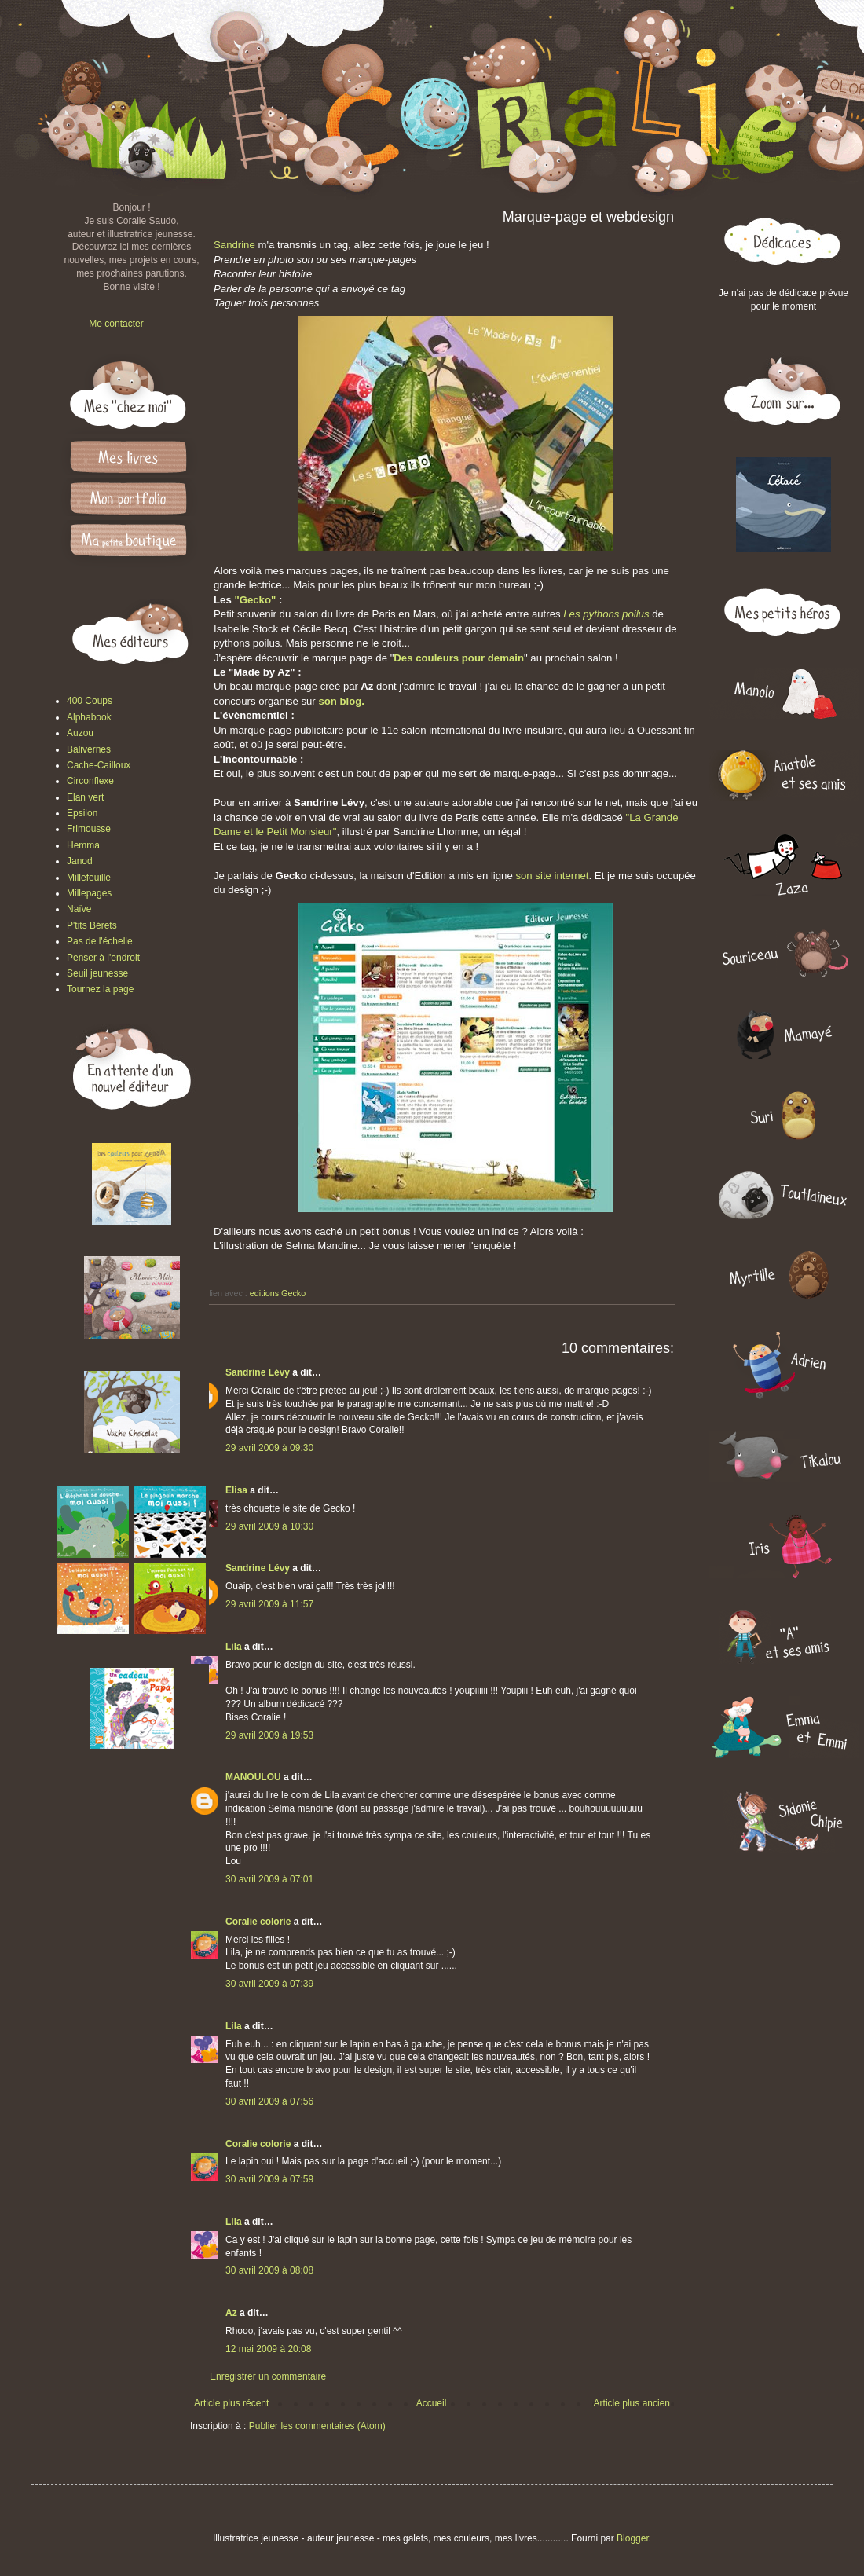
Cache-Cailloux (98, 765)
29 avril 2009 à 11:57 (269, 1604)
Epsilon (82, 813)
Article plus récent (231, 2403)
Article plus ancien (632, 2403)
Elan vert (85, 797)
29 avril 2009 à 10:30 (269, 1526)
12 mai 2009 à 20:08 (268, 2348)
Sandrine (234, 245)
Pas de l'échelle (100, 941)
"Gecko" (255, 600)
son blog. (341, 701)
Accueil (431, 2403)
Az (231, 2312)
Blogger (633, 2538)
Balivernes (89, 749)
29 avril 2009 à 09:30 (269, 1447)
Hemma (83, 845)
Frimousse (89, 828)
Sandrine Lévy (257, 1372)
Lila (233, 1646)
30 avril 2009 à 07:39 (269, 1983)
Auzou (80, 732)
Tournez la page (100, 989)
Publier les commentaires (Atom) (317, 2425)
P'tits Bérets (92, 925)
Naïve (79, 908)
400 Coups (89, 700)
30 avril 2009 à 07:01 (269, 1879)
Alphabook (89, 717)
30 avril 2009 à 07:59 (269, 2179)
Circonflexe (90, 780)
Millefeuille (89, 877)
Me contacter (116, 323)
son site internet (551, 875)
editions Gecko (278, 1293)
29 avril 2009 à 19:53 (269, 1735)
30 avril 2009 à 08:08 (269, 2270)
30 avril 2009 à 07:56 (269, 2101)
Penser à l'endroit (103, 957)
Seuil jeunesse (97, 973)
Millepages (89, 893)
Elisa (236, 1490)
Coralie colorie (258, 1921)
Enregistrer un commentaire (268, 2376)
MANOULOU (253, 1777)
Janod (80, 861)
